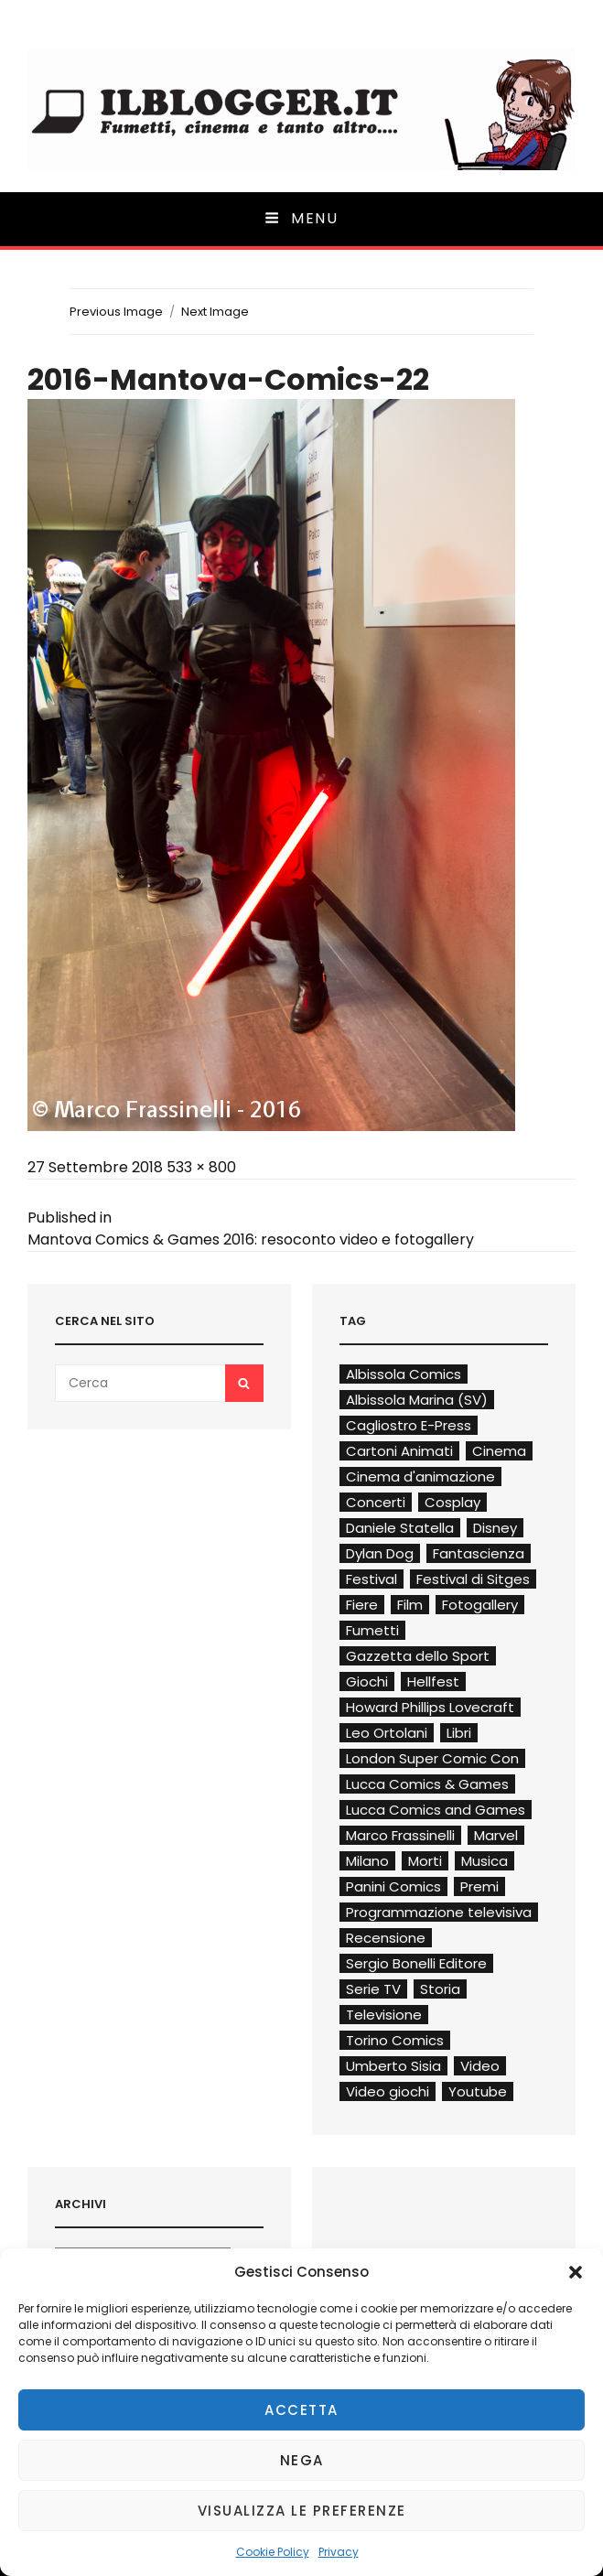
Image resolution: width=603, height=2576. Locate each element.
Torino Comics (395, 2040)
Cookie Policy (272, 2552)
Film (410, 1604)
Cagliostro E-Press (408, 1425)
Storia (440, 1989)
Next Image (215, 311)
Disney (495, 1527)
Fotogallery (480, 1604)
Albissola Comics (403, 1374)
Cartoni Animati (399, 1450)
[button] (575, 2272)
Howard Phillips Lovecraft (430, 1707)
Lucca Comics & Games (427, 1784)
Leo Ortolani (386, 1732)
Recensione (385, 1937)
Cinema (499, 1450)
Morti (425, 1860)
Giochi (367, 1681)
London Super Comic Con (432, 1758)
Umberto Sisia (393, 2065)
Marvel (496, 1835)
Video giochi (387, 2091)
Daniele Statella (400, 1527)
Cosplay (452, 1502)
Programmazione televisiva (439, 1912)
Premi (479, 1886)
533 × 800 (201, 1167)
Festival (371, 1579)
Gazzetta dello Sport (418, 1655)
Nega (302, 2460)
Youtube (477, 2091)
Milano (367, 1860)
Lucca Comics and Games (435, 1809)
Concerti (375, 1502)
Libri (459, 1732)
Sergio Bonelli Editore (416, 1963)
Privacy (338, 2552)
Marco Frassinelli (400, 1835)
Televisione (384, 2014)
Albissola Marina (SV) (417, 1399)
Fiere (362, 1604)
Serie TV (373, 1989)
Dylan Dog (380, 1553)
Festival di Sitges (473, 1579)
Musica (484, 1860)
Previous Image (116, 311)
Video (480, 2065)
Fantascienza (478, 1553)
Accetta (301, 2410)
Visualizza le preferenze (302, 2510)
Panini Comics (393, 1886)
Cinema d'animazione (420, 1476)
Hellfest (433, 1681)
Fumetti (372, 1630)
